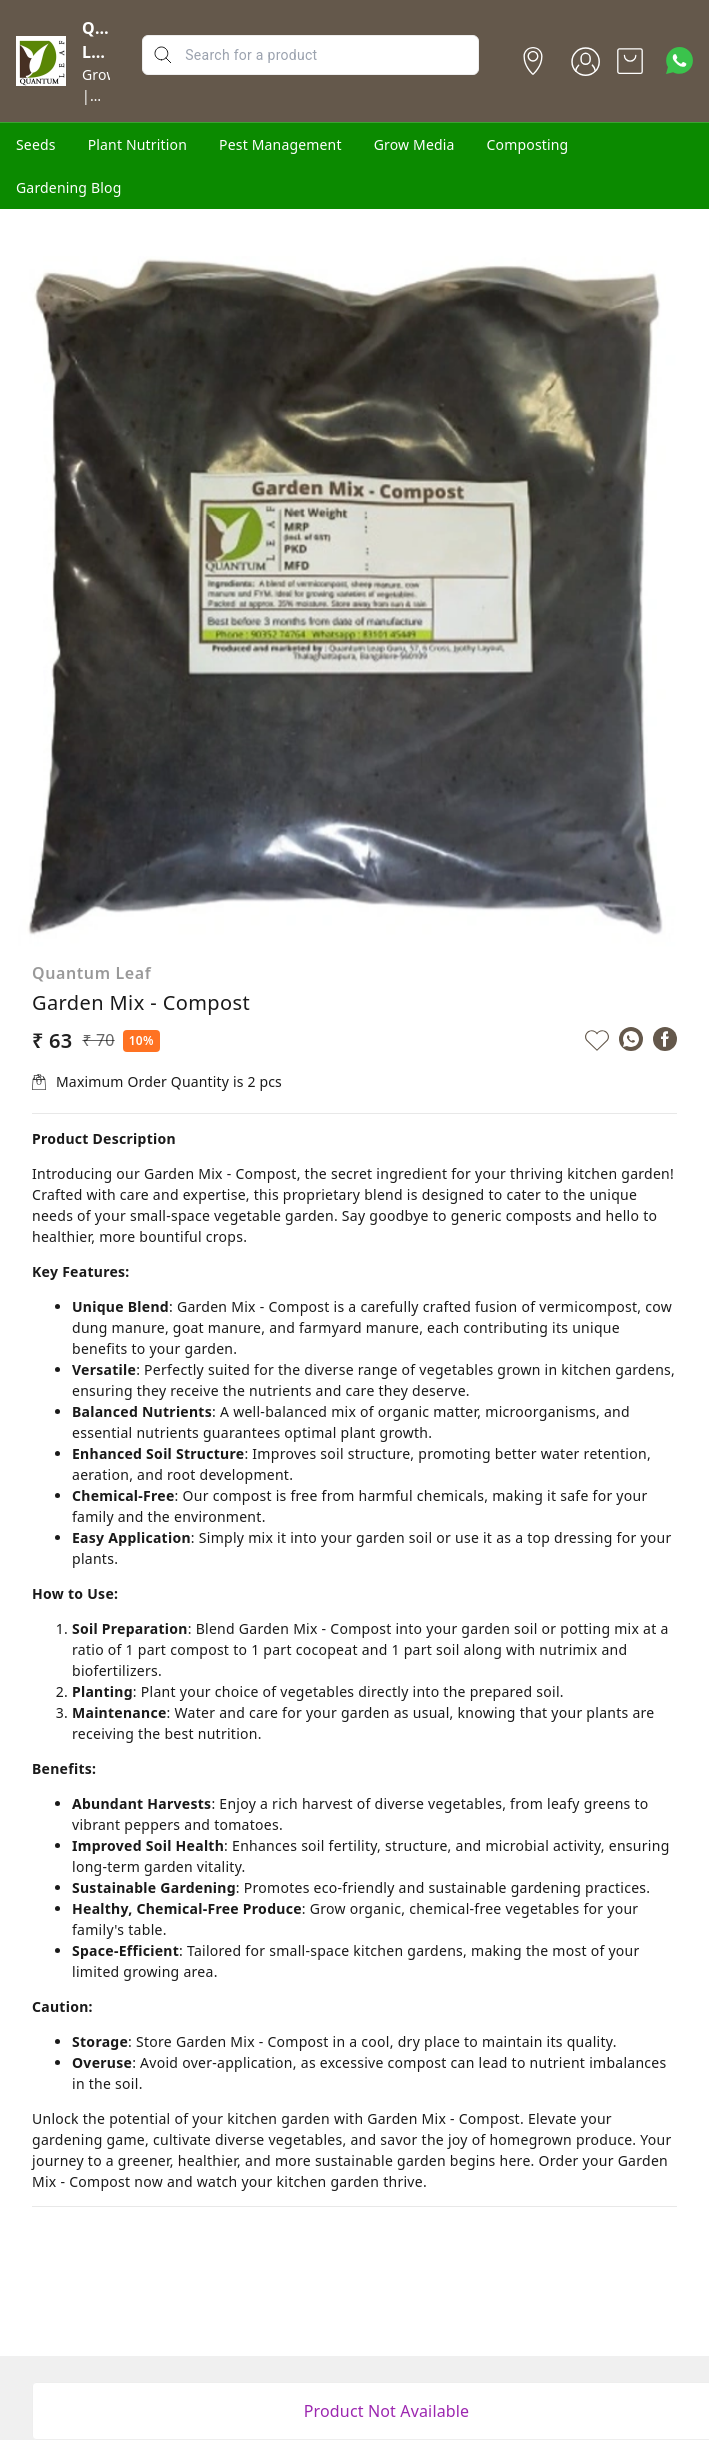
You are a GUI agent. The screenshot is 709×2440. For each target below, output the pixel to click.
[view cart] (630, 61)
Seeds (36, 144)
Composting (528, 144)
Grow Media (414, 144)
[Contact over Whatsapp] (679, 60)
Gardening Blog (68, 187)
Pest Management (280, 144)
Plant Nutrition (137, 144)
